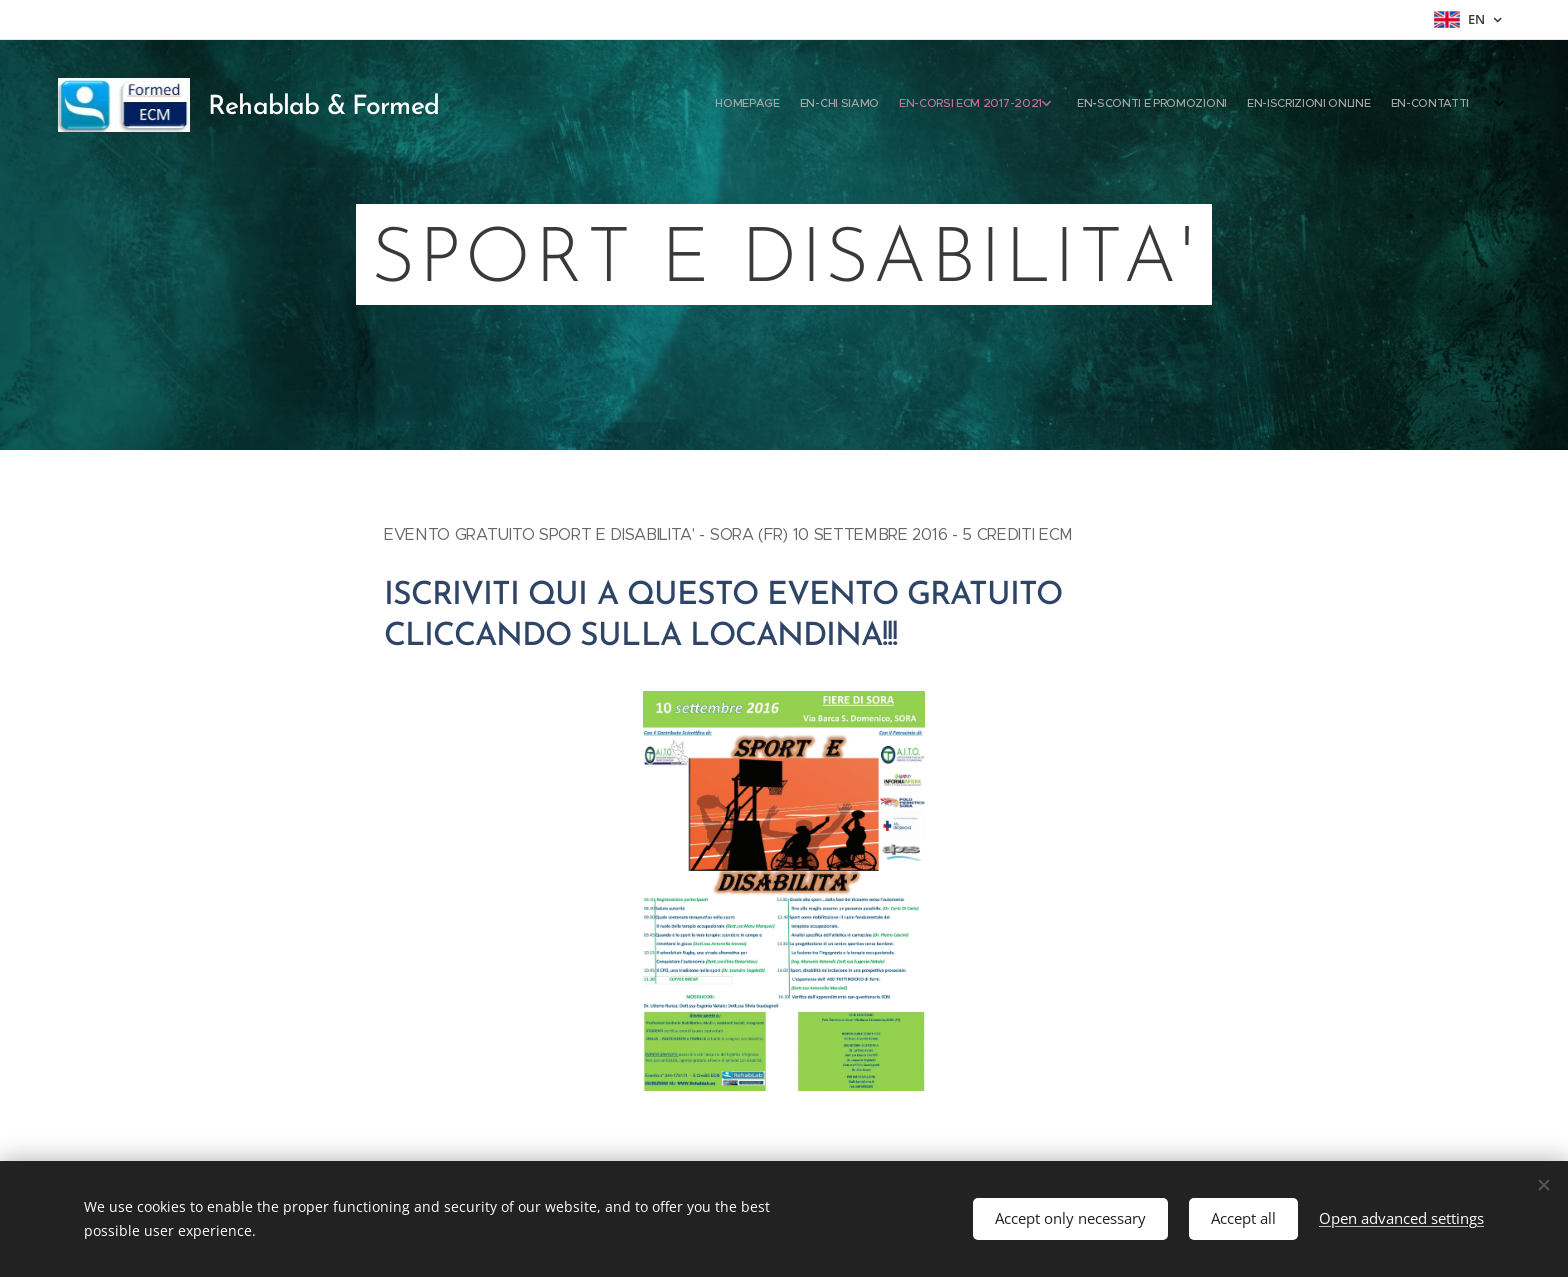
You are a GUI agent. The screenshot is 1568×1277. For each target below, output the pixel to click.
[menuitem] (1316, 105)
